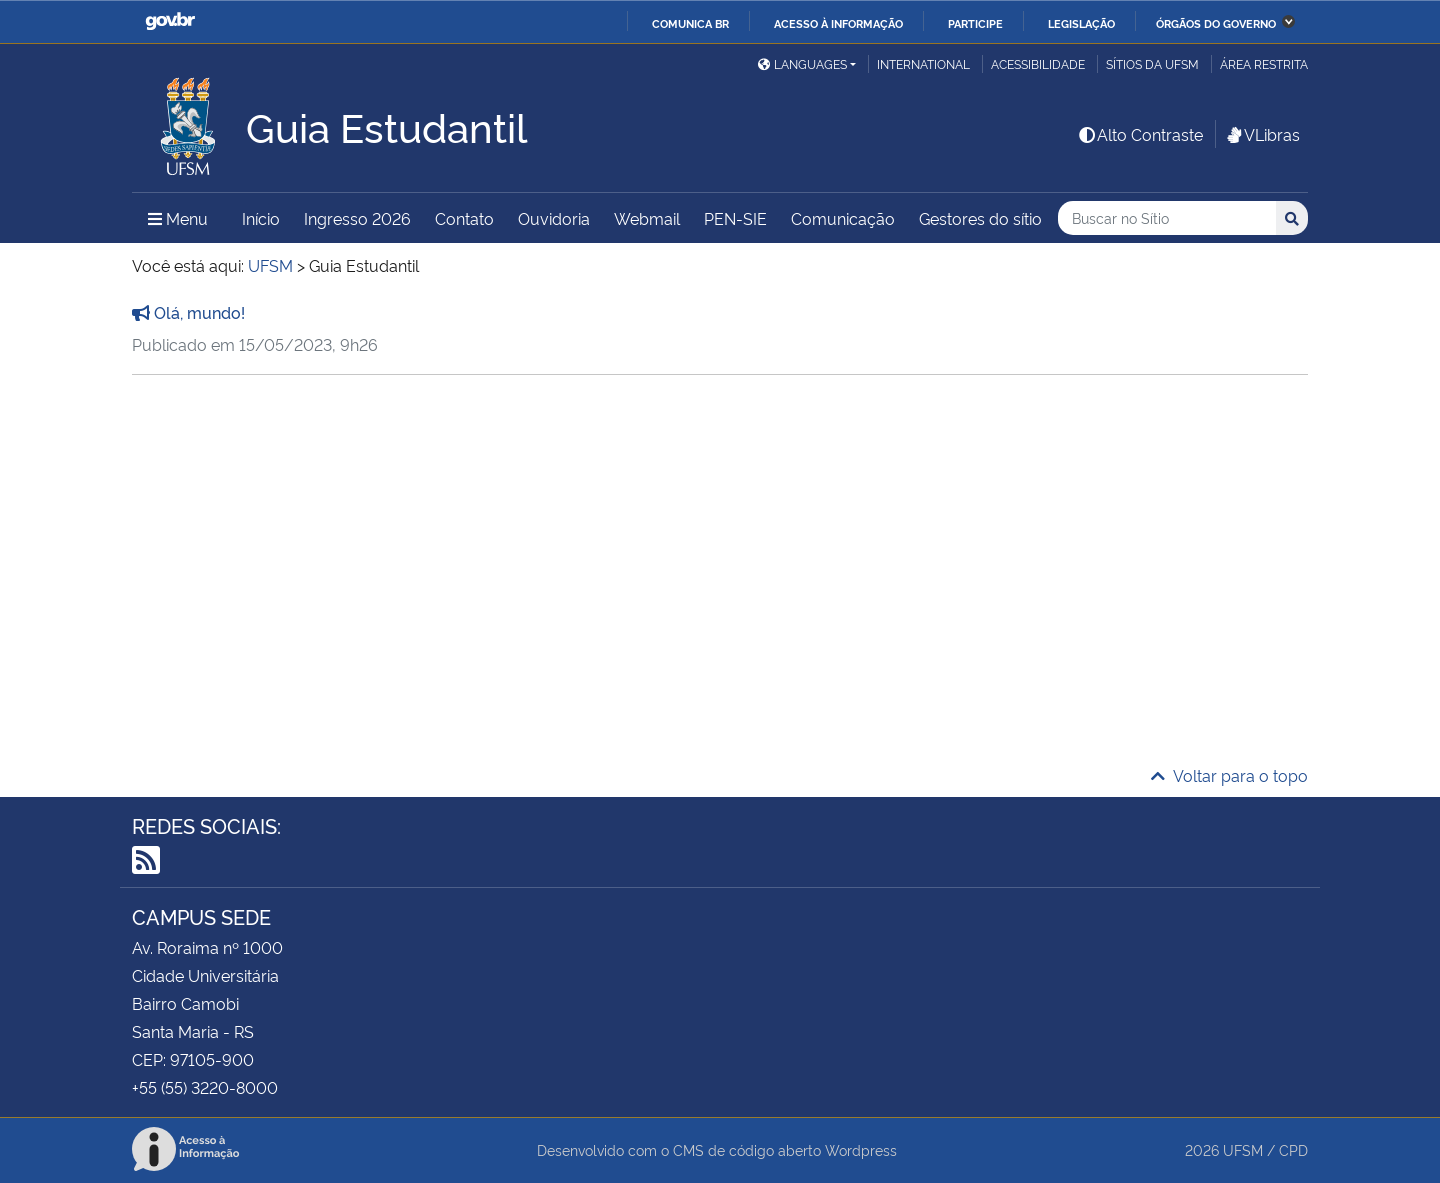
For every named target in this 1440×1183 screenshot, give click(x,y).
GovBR (170, 21)
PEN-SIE (735, 218)
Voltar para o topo (1229, 775)
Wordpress (861, 1149)
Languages (802, 63)
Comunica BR (690, 23)
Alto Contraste (1140, 134)
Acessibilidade (1038, 63)
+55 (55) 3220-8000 (205, 1087)
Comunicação (843, 218)
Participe (975, 23)
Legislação (1081, 23)
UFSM (1243, 1149)
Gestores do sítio (980, 218)
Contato (464, 218)
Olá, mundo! (188, 312)
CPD (1293, 1149)
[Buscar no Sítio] (1167, 218)
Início (261, 218)
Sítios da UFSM (1152, 63)
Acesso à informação (838, 23)
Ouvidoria (554, 218)
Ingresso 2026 (357, 218)
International (923, 63)
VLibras (1262, 134)
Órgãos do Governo (1216, 23)
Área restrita (1264, 63)
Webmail (647, 218)
